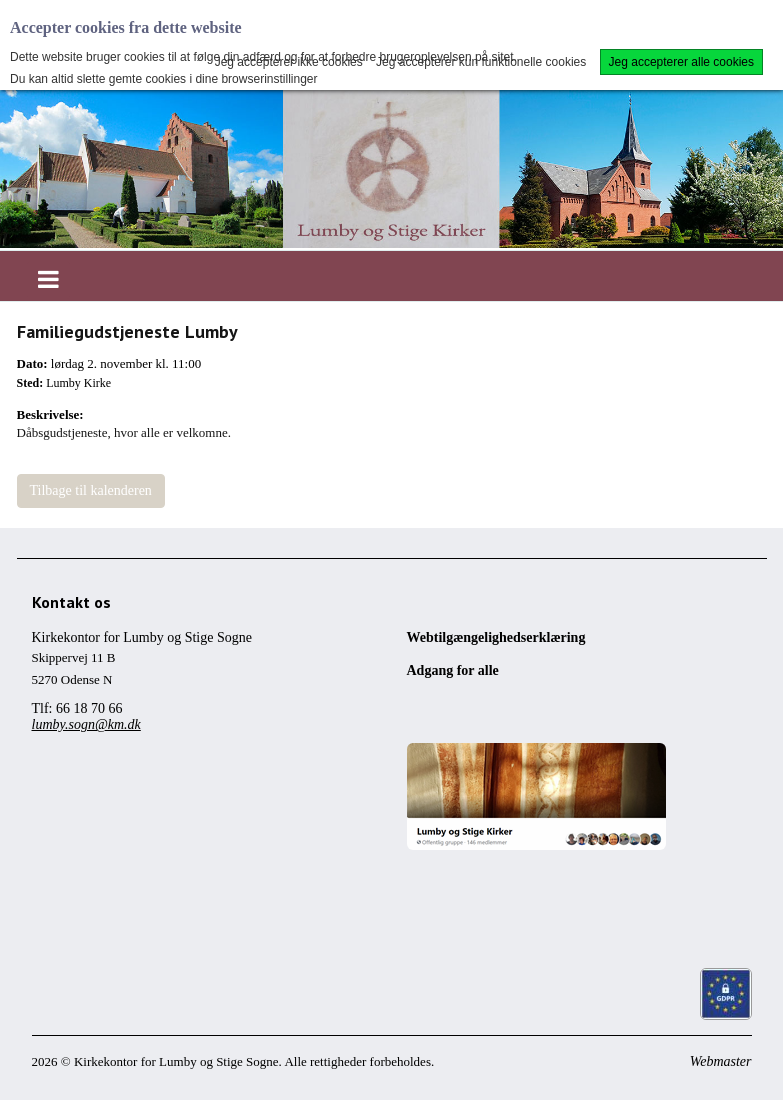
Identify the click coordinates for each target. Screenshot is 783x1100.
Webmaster (721, 1061)
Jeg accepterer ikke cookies (289, 62)
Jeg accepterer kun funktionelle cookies (481, 62)
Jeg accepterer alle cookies (681, 62)
